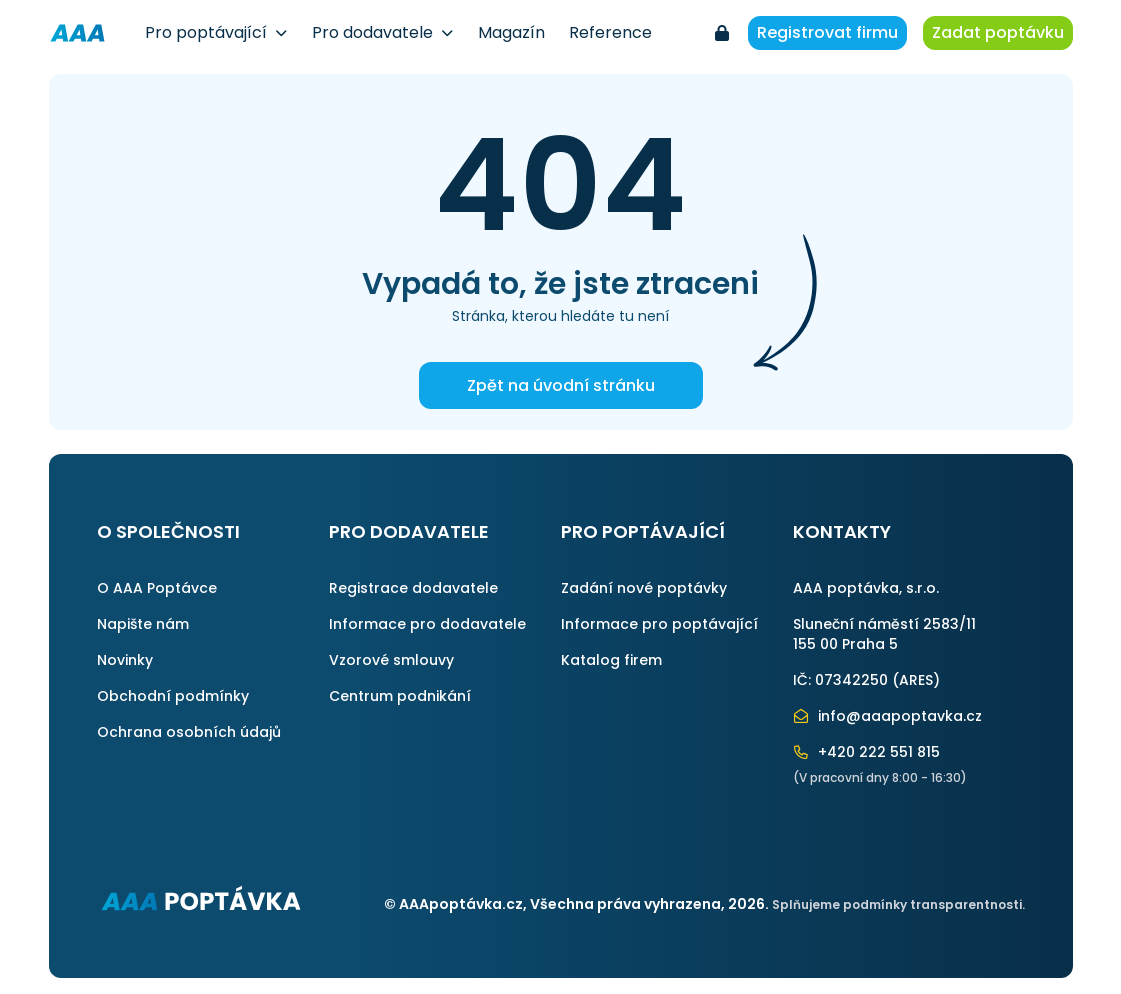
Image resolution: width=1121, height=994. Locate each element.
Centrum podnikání (400, 696)
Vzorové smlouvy (391, 660)
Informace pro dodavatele (427, 624)
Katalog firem (611, 660)
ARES (916, 680)
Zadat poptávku (998, 32)
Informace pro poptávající (659, 624)
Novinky (125, 660)
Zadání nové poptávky (644, 588)
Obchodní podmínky (173, 696)
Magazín (511, 32)
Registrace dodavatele (413, 588)
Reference (610, 32)
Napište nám (143, 624)
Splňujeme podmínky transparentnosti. (898, 904)
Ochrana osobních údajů (189, 732)
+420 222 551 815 (867, 752)
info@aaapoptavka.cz (888, 716)
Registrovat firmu (827, 32)
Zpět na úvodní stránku (561, 385)
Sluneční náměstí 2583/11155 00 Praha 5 (884, 634)
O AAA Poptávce (157, 588)
